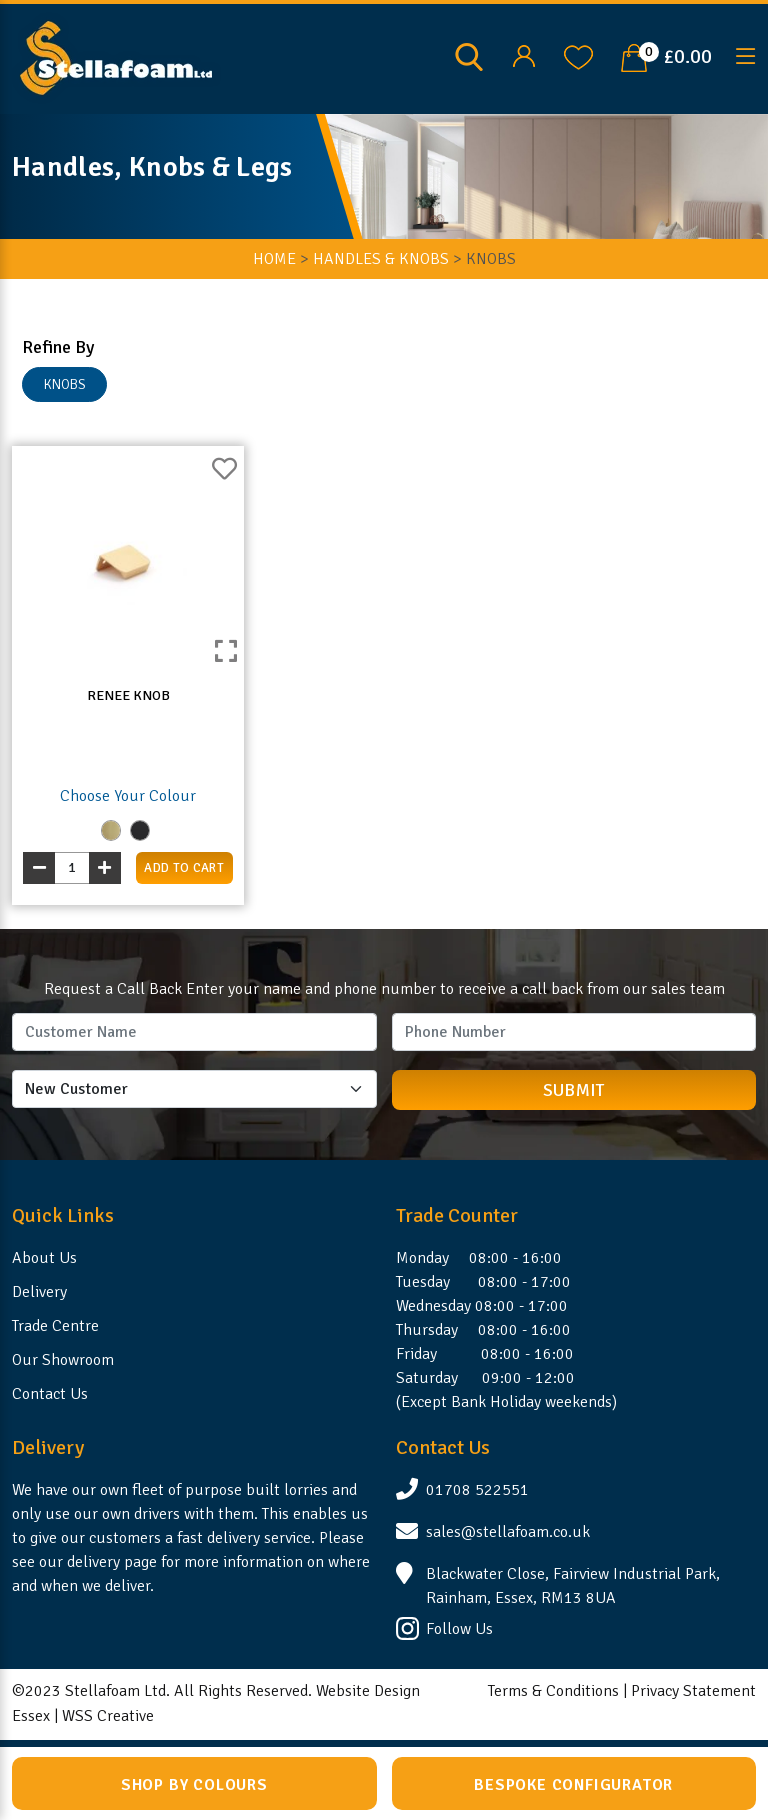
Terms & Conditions (553, 1691)
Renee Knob (128, 695)
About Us (44, 1258)
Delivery (39, 1292)
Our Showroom (63, 1360)
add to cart (184, 868)
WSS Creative (108, 1716)
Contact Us (50, 1394)
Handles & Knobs (381, 259)
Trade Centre (55, 1326)
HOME (274, 259)
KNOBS (64, 384)
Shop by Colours (194, 1785)
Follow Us (459, 1629)
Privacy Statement (693, 1691)
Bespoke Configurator (573, 1785)
